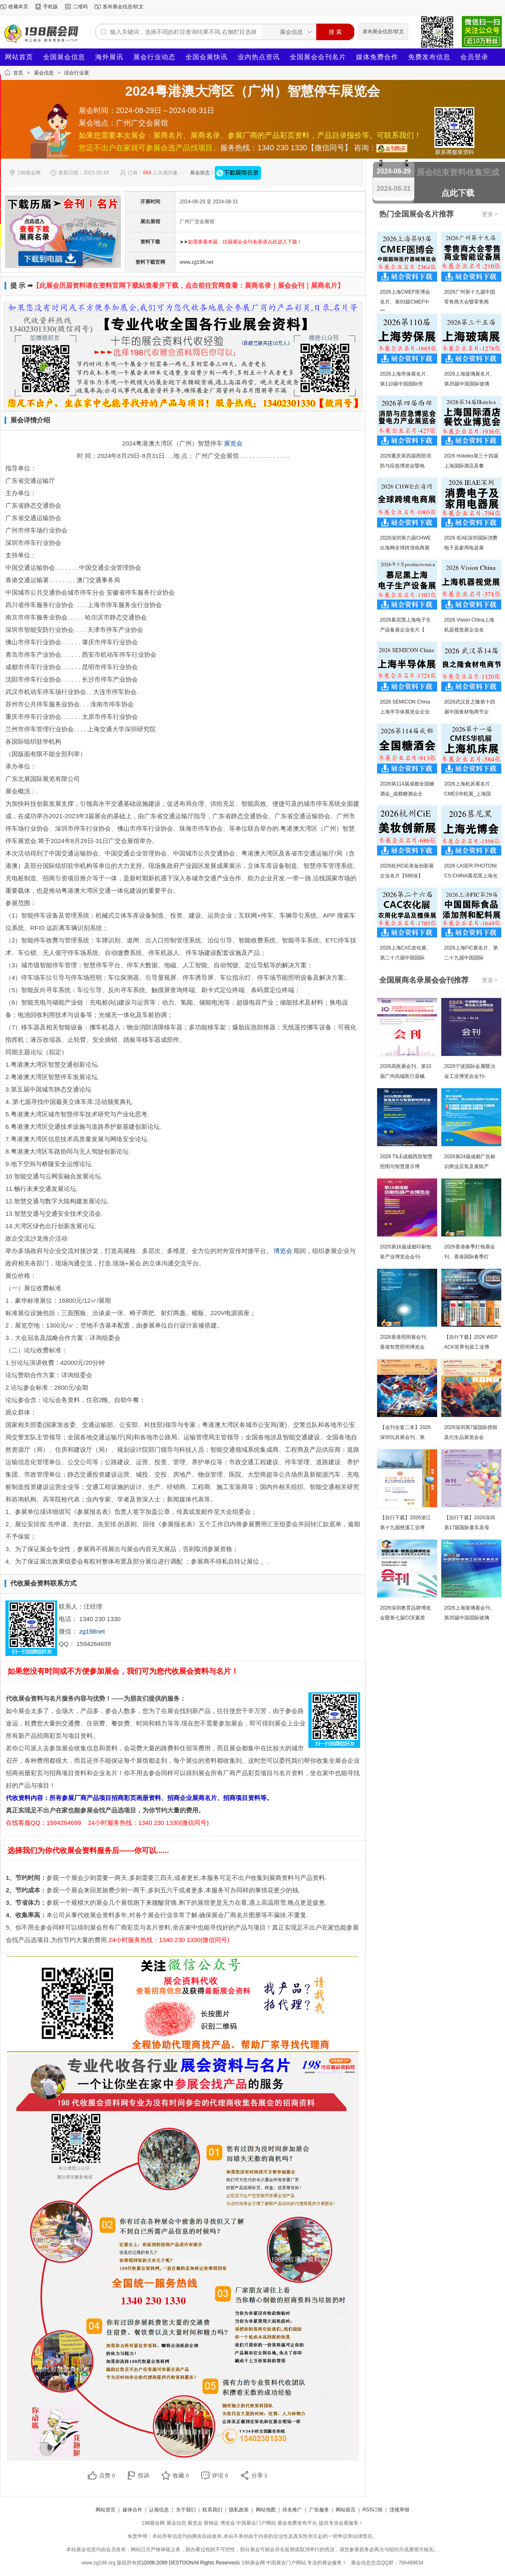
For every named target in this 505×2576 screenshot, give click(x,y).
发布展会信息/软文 (123, 7)
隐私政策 (239, 2510)
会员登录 (474, 56)
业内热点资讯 (259, 56)
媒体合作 (132, 2510)
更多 (490, 214)
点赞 (107, 2475)
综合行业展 (76, 73)
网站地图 (266, 2510)
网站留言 (346, 2510)
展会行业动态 (154, 56)
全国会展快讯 (206, 56)
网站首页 (19, 56)
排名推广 (292, 2510)
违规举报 (399, 2510)
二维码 (80, 7)
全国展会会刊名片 (318, 56)
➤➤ (241, 242)
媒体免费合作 (377, 56)
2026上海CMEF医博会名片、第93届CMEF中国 (405, 302)
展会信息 (44, 73)
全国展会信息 (64, 56)
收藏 (181, 2475)
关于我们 (186, 2510)
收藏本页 (18, 7)
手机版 (50, 7)
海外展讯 (109, 56)
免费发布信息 (429, 56)
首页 (18, 73)
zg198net (92, 1631)
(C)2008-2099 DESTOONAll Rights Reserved (187, 2563)
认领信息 (159, 2510)
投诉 (143, 2475)
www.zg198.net (196, 262)
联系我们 (212, 2510)
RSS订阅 (373, 2510)
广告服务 (319, 2510)
